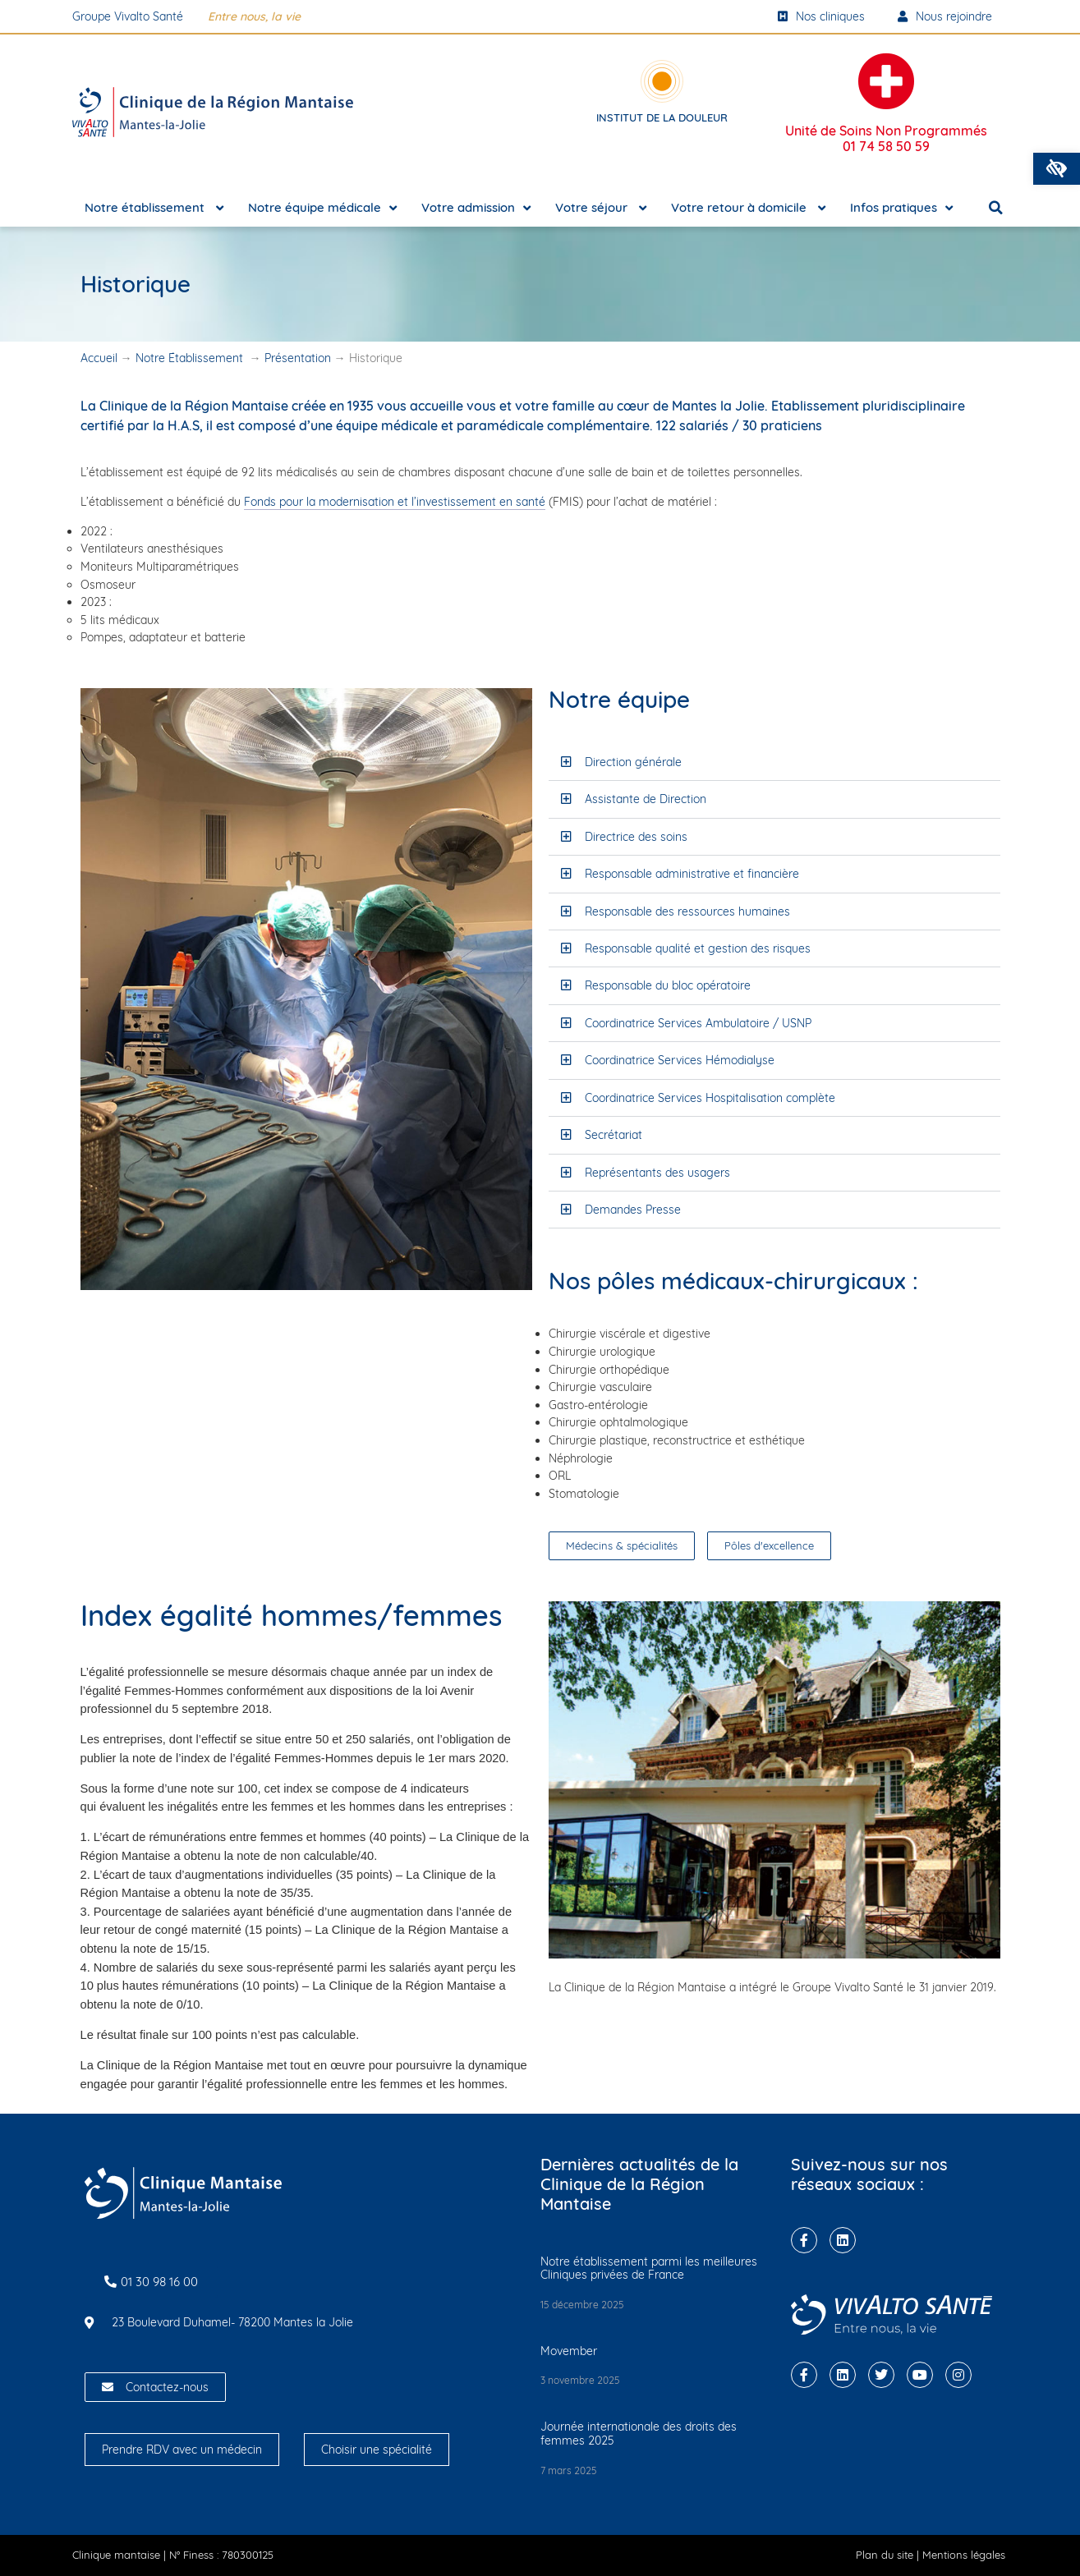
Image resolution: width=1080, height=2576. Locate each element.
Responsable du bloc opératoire (668, 985)
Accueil (98, 358)
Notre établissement (154, 208)
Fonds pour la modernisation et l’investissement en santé (394, 501)
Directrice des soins (636, 836)
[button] (1056, 169)
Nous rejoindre (945, 16)
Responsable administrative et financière (692, 873)
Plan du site (884, 2554)
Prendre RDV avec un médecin (182, 2449)
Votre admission (476, 208)
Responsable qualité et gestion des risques (698, 948)
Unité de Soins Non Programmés (886, 138)
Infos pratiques (901, 208)
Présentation (297, 358)
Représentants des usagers (657, 1172)
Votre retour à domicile (748, 208)
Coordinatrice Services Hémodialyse (679, 1060)
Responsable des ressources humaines (687, 911)
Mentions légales (963, 2554)
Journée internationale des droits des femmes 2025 (638, 2433)
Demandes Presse (633, 1209)
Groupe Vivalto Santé (127, 16)
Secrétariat (613, 1134)
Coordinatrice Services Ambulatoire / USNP (698, 1023)
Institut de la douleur (662, 117)
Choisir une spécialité (376, 2449)
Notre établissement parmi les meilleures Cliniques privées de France (648, 2268)
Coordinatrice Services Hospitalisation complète (710, 1098)
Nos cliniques (821, 16)
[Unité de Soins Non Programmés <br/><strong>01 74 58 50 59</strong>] (886, 81)
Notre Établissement (191, 358)
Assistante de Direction (645, 799)
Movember (568, 2351)
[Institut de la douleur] (662, 81)
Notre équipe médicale (322, 208)
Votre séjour (600, 208)
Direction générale (633, 762)
